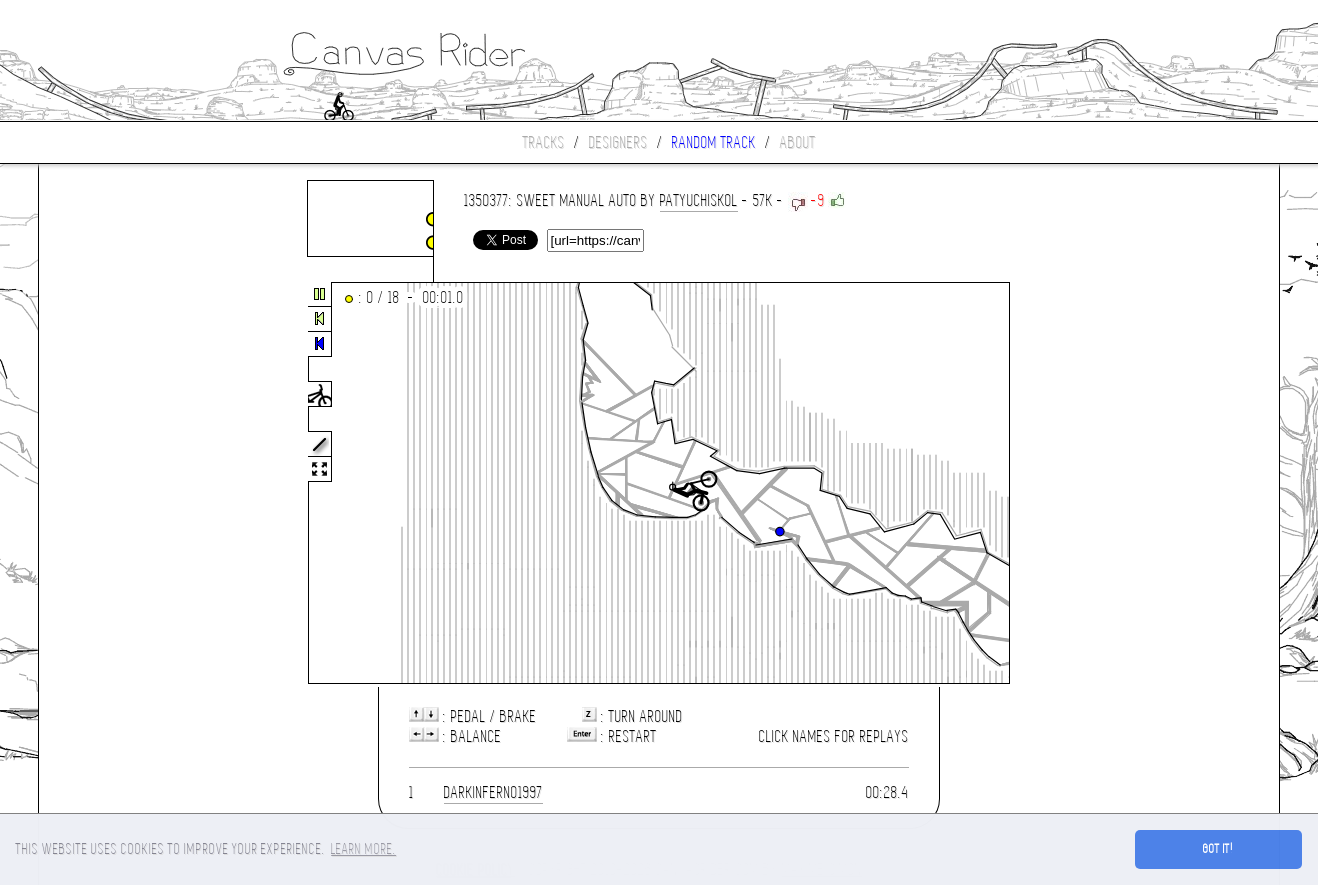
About (798, 142)
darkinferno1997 (493, 792)
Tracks (544, 142)
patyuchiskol (699, 200)
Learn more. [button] (363, 849)
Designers (618, 142)
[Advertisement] (123, 484)
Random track (714, 142)
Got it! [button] (1218, 849)
